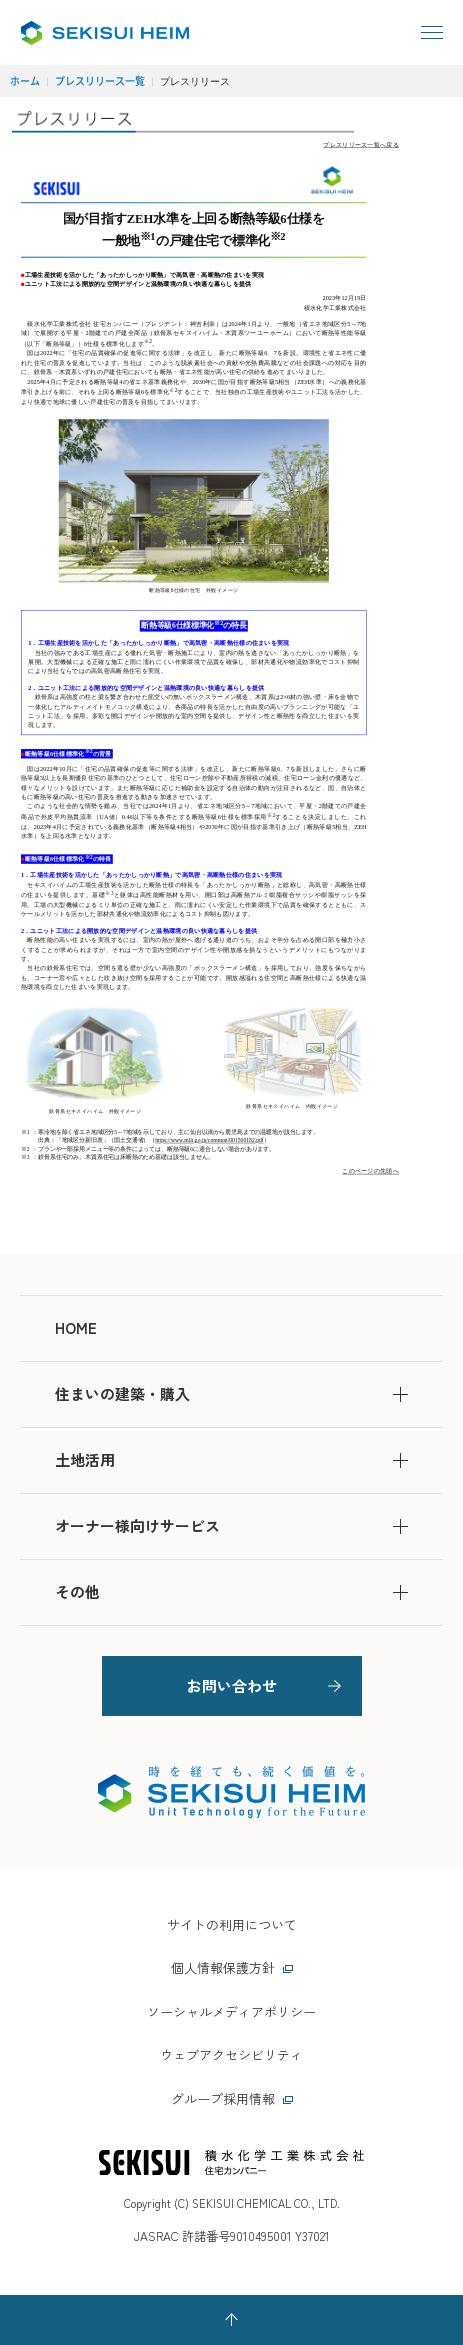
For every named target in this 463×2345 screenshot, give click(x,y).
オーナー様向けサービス (231, 1525)
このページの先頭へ (370, 1171)
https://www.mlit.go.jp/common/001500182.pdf (209, 1140)
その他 (231, 1591)
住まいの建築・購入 (231, 1393)
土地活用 (231, 1459)
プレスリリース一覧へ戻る (361, 144)
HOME (76, 1327)
